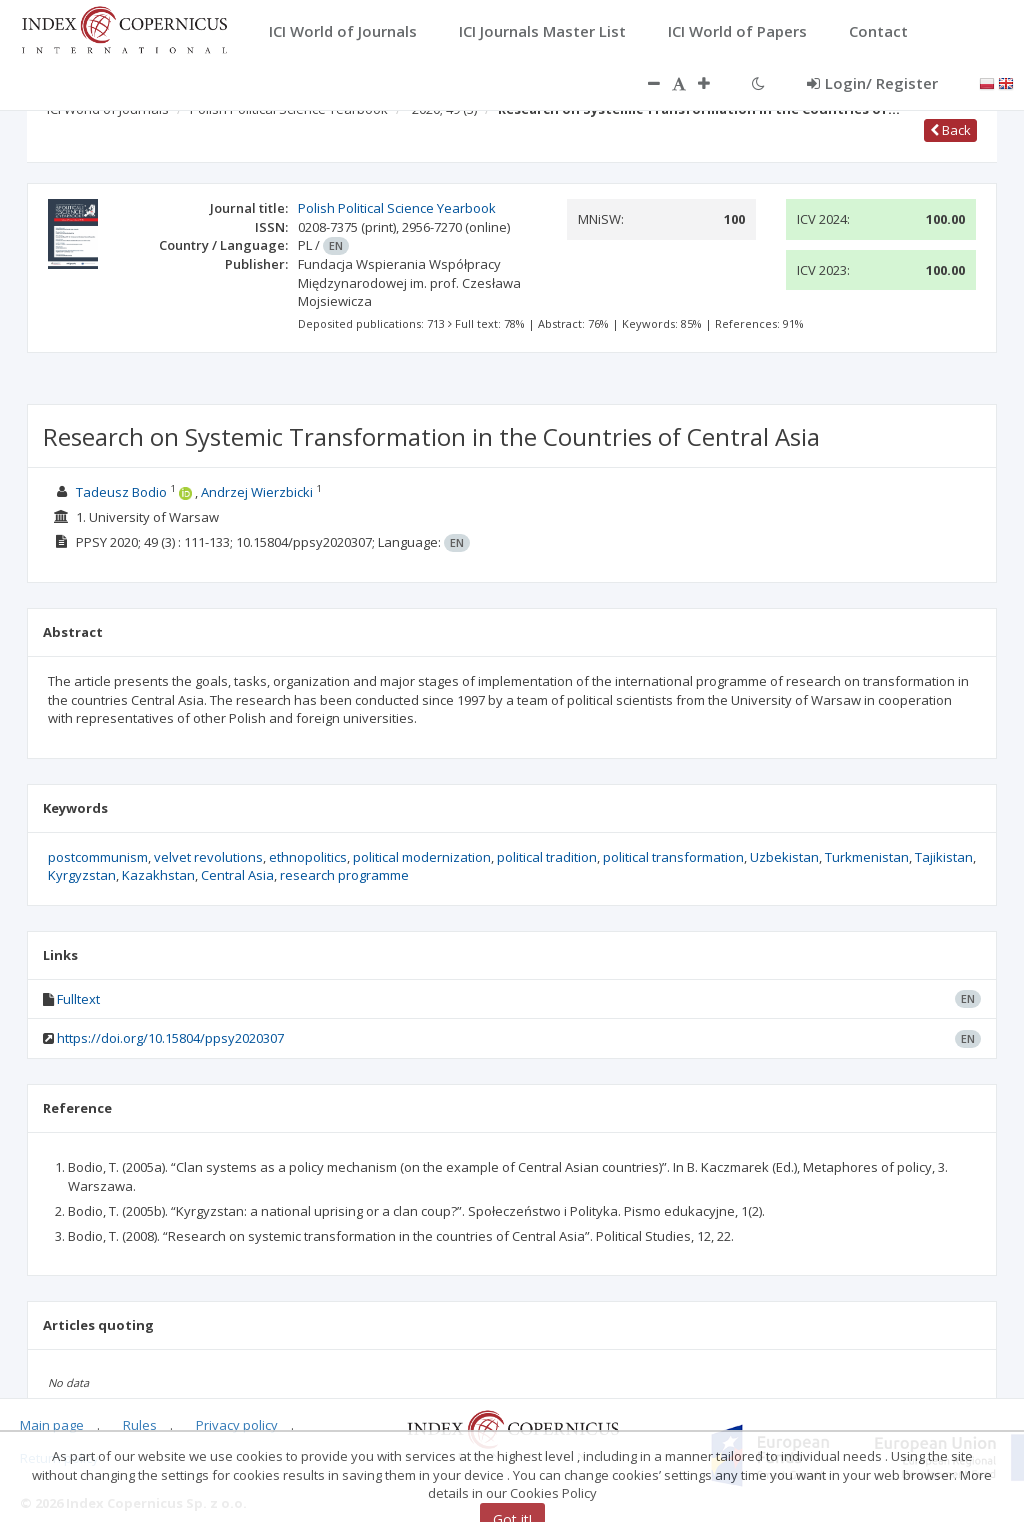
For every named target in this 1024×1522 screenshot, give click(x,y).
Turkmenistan (867, 857)
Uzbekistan (784, 857)
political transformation (673, 857)
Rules (140, 1425)
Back (950, 130)
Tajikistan (944, 857)
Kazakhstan (158, 875)
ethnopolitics (308, 857)
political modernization (422, 857)
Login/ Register (872, 83)
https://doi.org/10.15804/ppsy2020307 (170, 1038)
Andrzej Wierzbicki (257, 492)
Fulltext (78, 999)
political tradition (547, 857)
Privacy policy (237, 1425)
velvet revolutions (208, 857)
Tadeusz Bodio (121, 492)
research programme (344, 875)
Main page (52, 1425)
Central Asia (237, 875)
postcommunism (98, 857)
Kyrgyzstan (82, 875)
